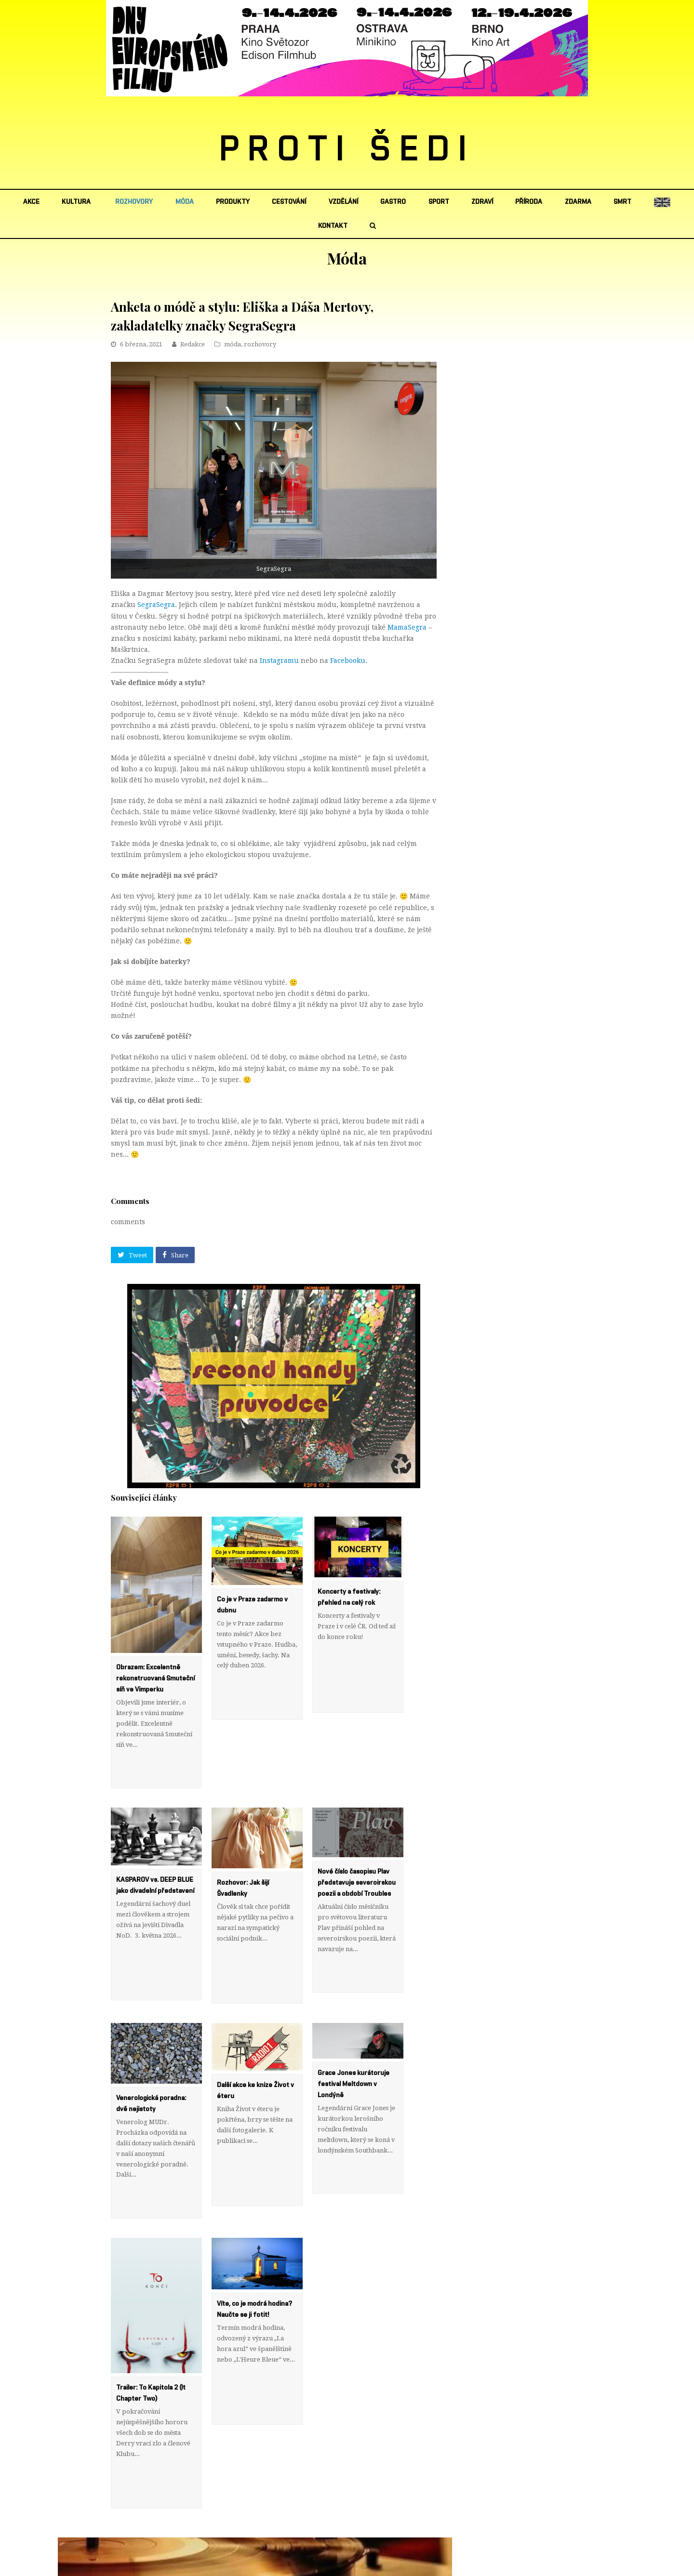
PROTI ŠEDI (347, 150)
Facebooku (347, 660)
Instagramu (279, 660)
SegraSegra (156, 604)
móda (232, 344)
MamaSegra (407, 627)
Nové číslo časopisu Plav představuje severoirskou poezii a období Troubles (357, 1850)
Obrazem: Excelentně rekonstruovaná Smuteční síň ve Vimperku (155, 1678)
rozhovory (260, 344)
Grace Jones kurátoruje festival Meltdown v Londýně (353, 2018)
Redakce (192, 344)
